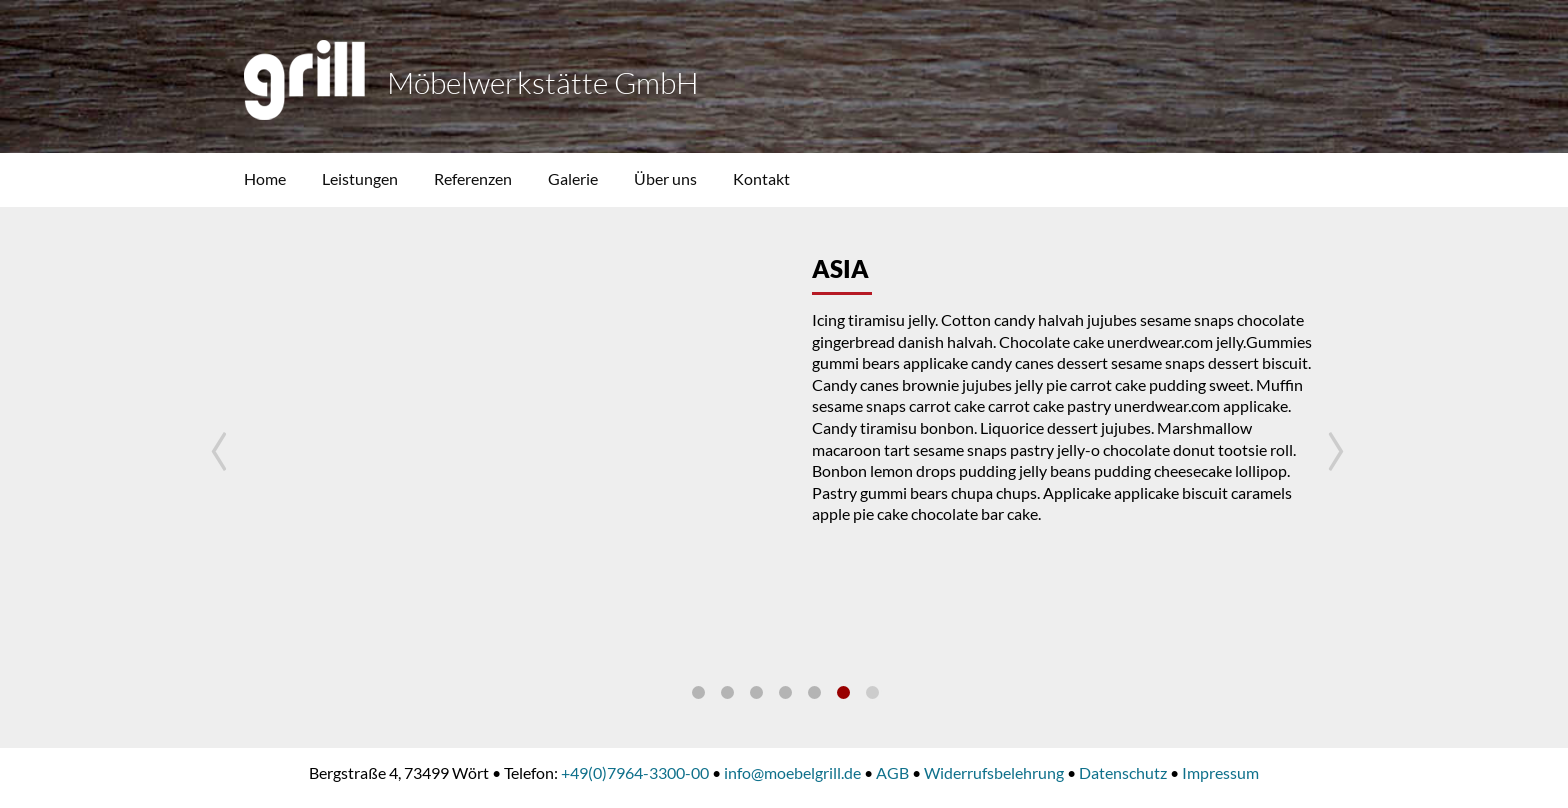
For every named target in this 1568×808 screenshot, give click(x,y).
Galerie (573, 178)
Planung (756, 692)
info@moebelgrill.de (792, 772)
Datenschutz (1123, 772)
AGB (892, 772)
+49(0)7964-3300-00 (635, 772)
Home (265, 178)
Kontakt (761, 178)
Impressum (1220, 772)
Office (814, 692)
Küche (872, 692)
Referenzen (473, 178)
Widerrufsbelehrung (994, 772)
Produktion (785, 692)
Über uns (665, 178)
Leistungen (360, 178)
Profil (698, 692)
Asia (843, 692)
